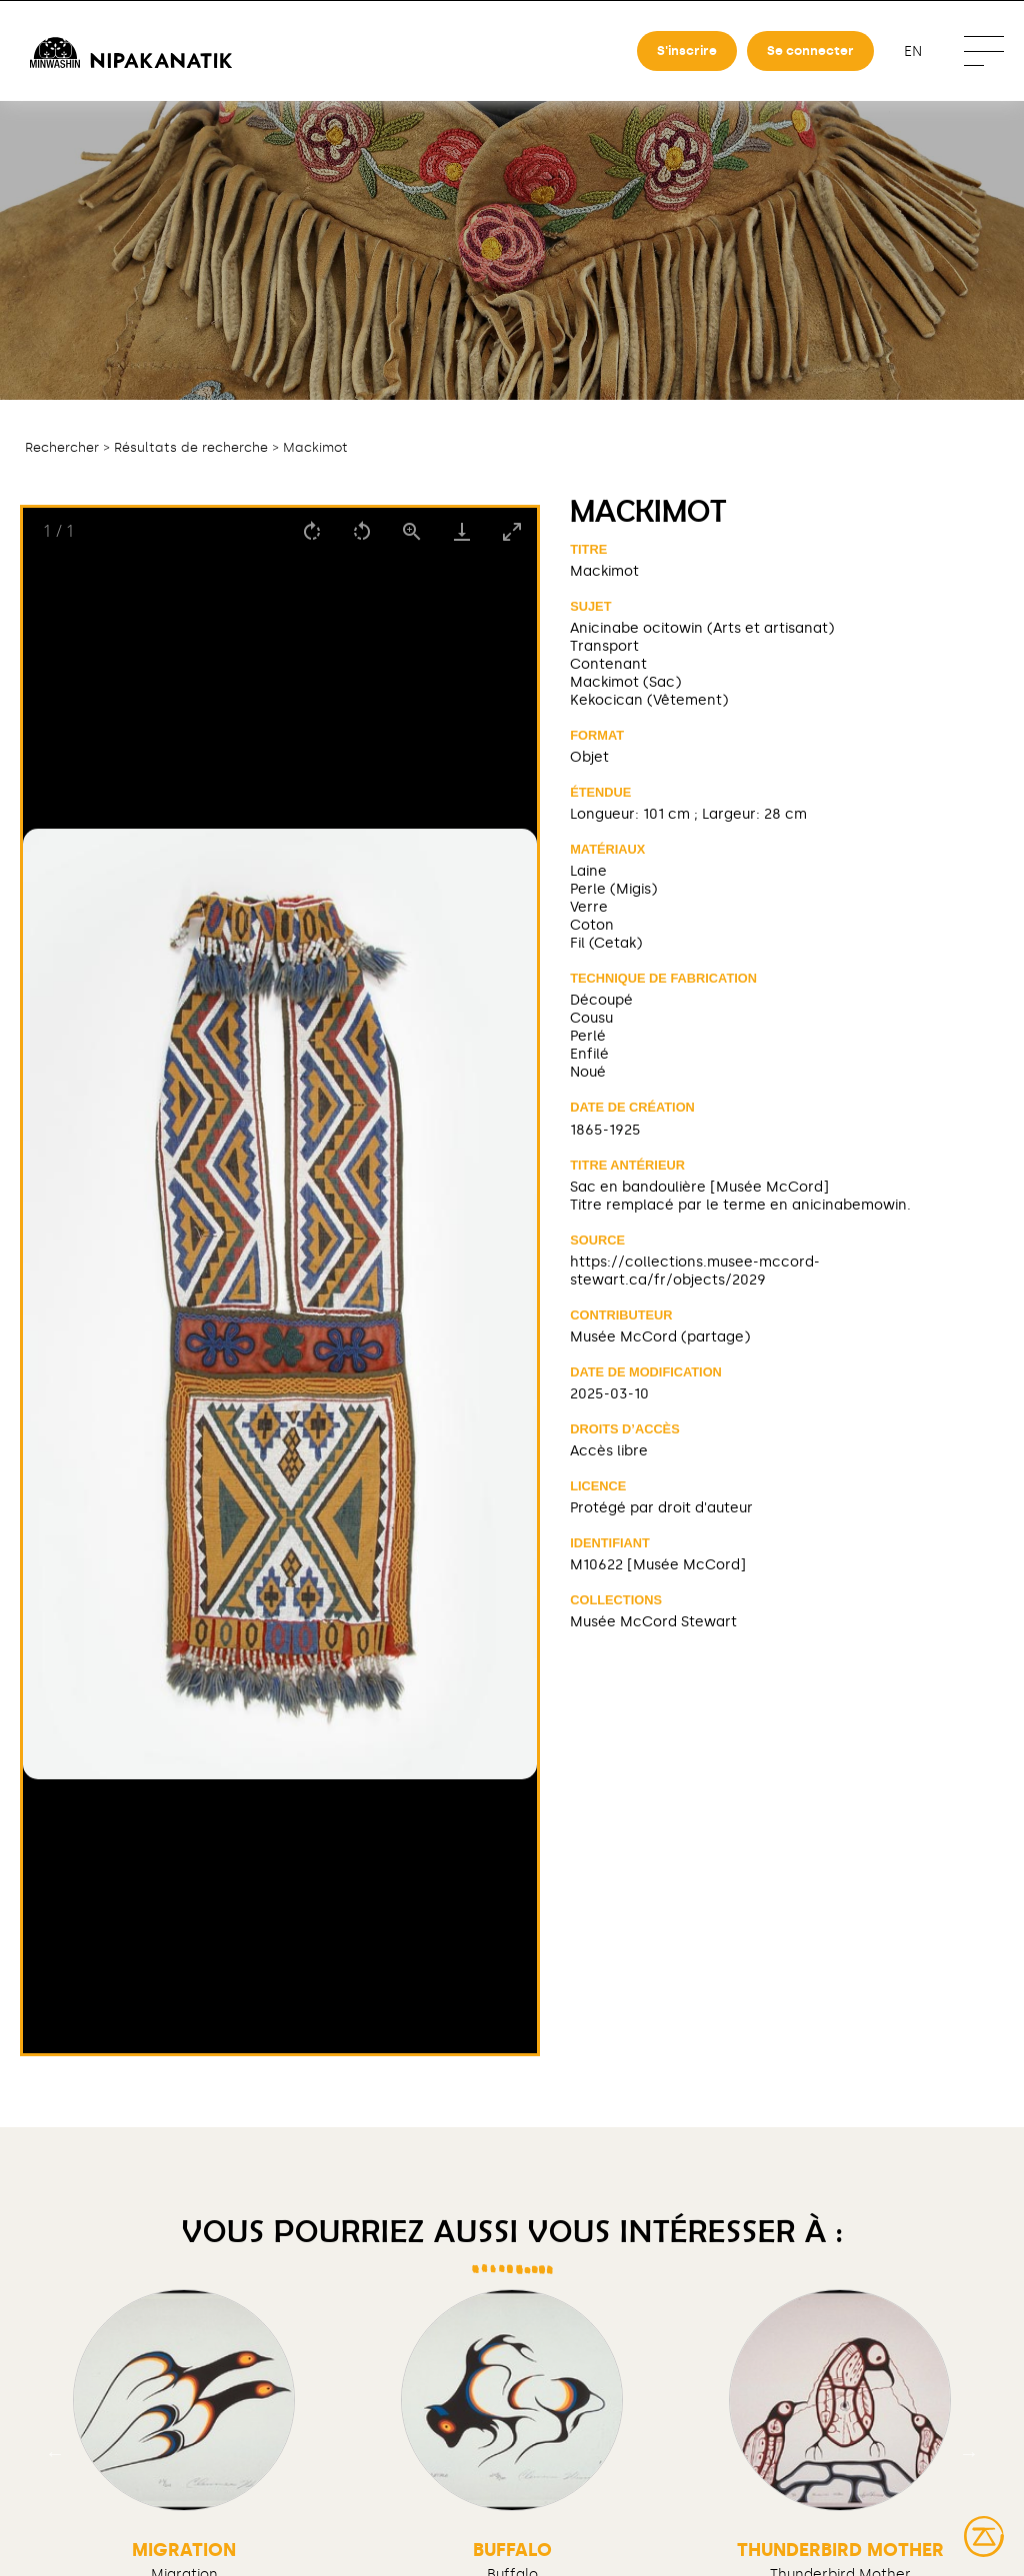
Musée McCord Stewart (653, 1621)
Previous (55, 2453)
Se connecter (810, 50)
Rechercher (62, 447)
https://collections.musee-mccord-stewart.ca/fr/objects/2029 (695, 1270)
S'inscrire (687, 50)
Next (969, 2453)
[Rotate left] (362, 531)
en (913, 51)
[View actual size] (412, 531)
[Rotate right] (312, 531)
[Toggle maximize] (512, 531)
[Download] (462, 531)
